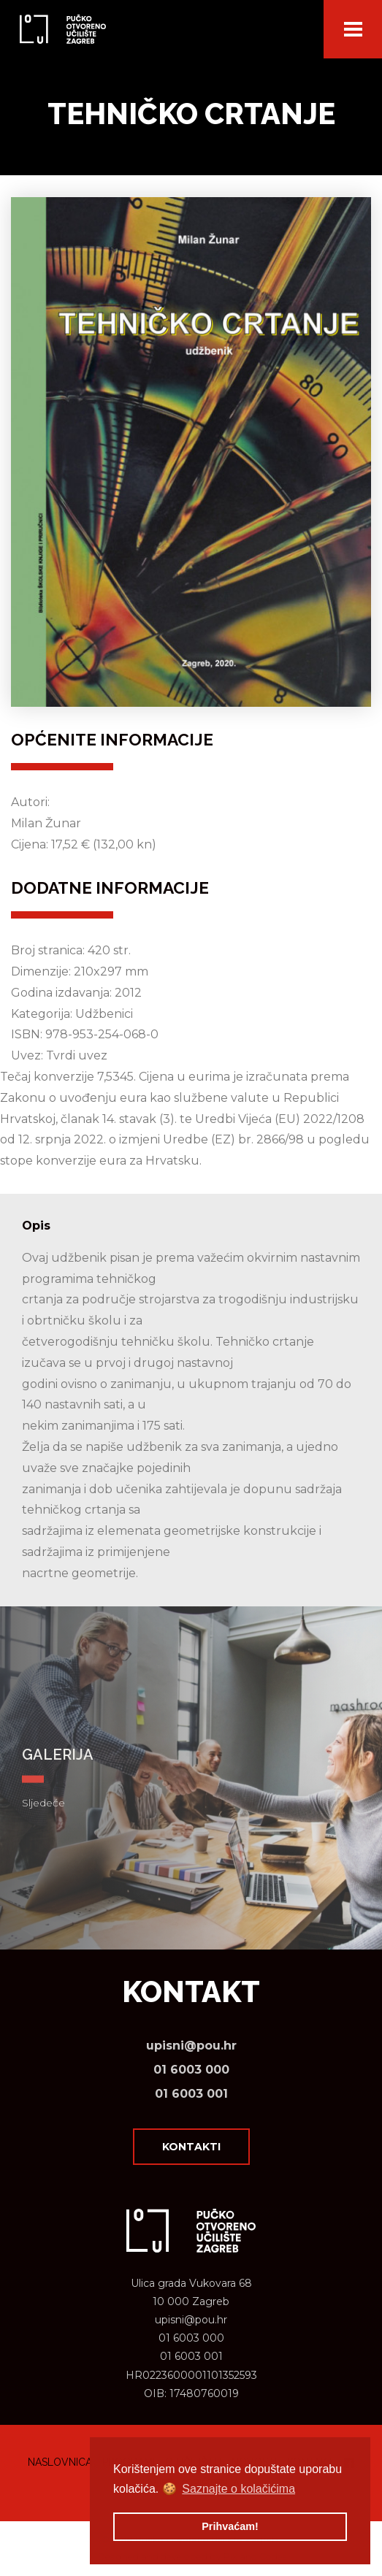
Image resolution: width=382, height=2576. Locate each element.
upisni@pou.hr (191, 2045)
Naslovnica (60, 2462)
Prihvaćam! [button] (230, 2526)
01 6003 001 (191, 2094)
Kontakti (191, 2146)
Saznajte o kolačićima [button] (238, 2489)
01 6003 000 (191, 2070)
